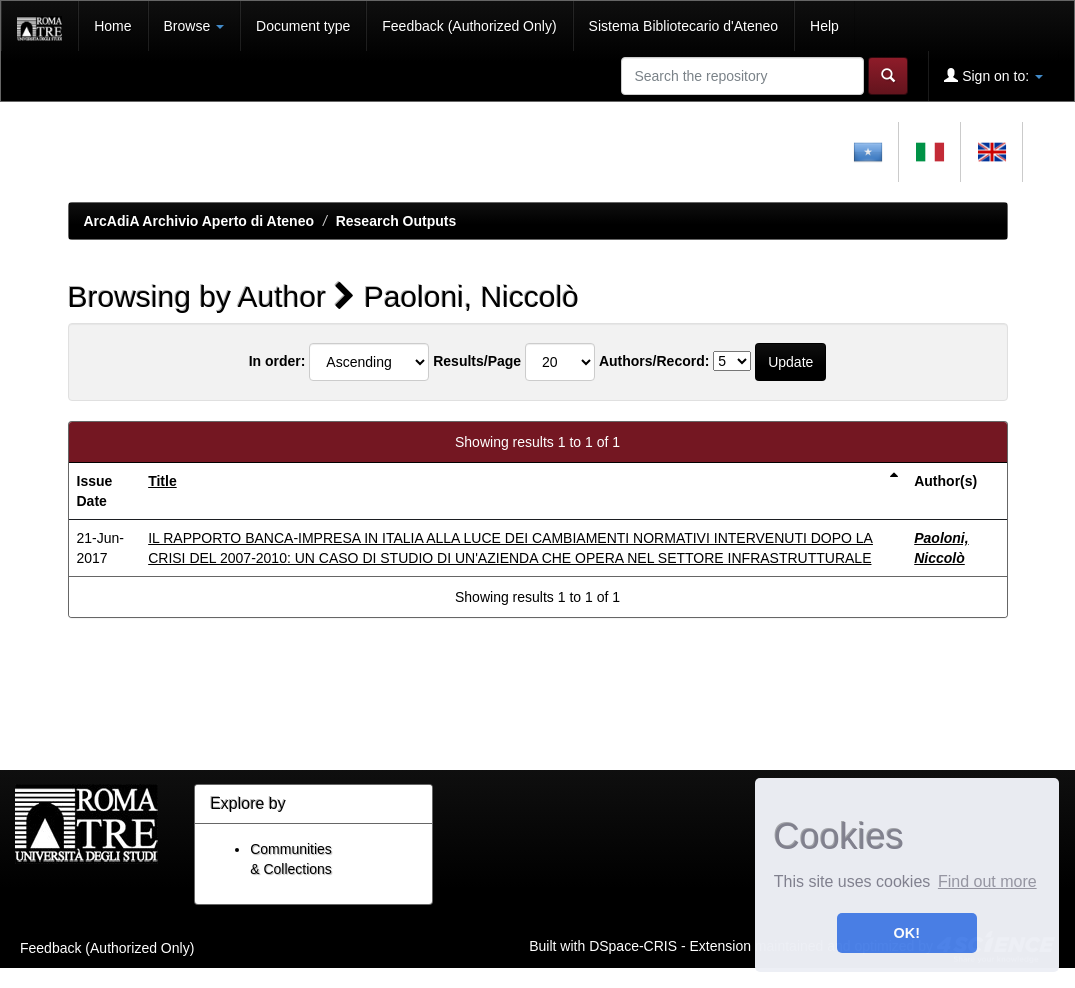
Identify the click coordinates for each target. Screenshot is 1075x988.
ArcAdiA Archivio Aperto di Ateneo (199, 221)
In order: (277, 361)
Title (162, 481)
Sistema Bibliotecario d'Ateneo (683, 26)
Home (112, 26)
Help (824, 26)
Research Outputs (396, 221)
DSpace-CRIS (633, 945)
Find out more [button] (987, 881)
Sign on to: (993, 75)
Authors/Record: (654, 361)
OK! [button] (907, 933)
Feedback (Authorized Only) (469, 26)
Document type (303, 26)
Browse (194, 26)
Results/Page (477, 361)
